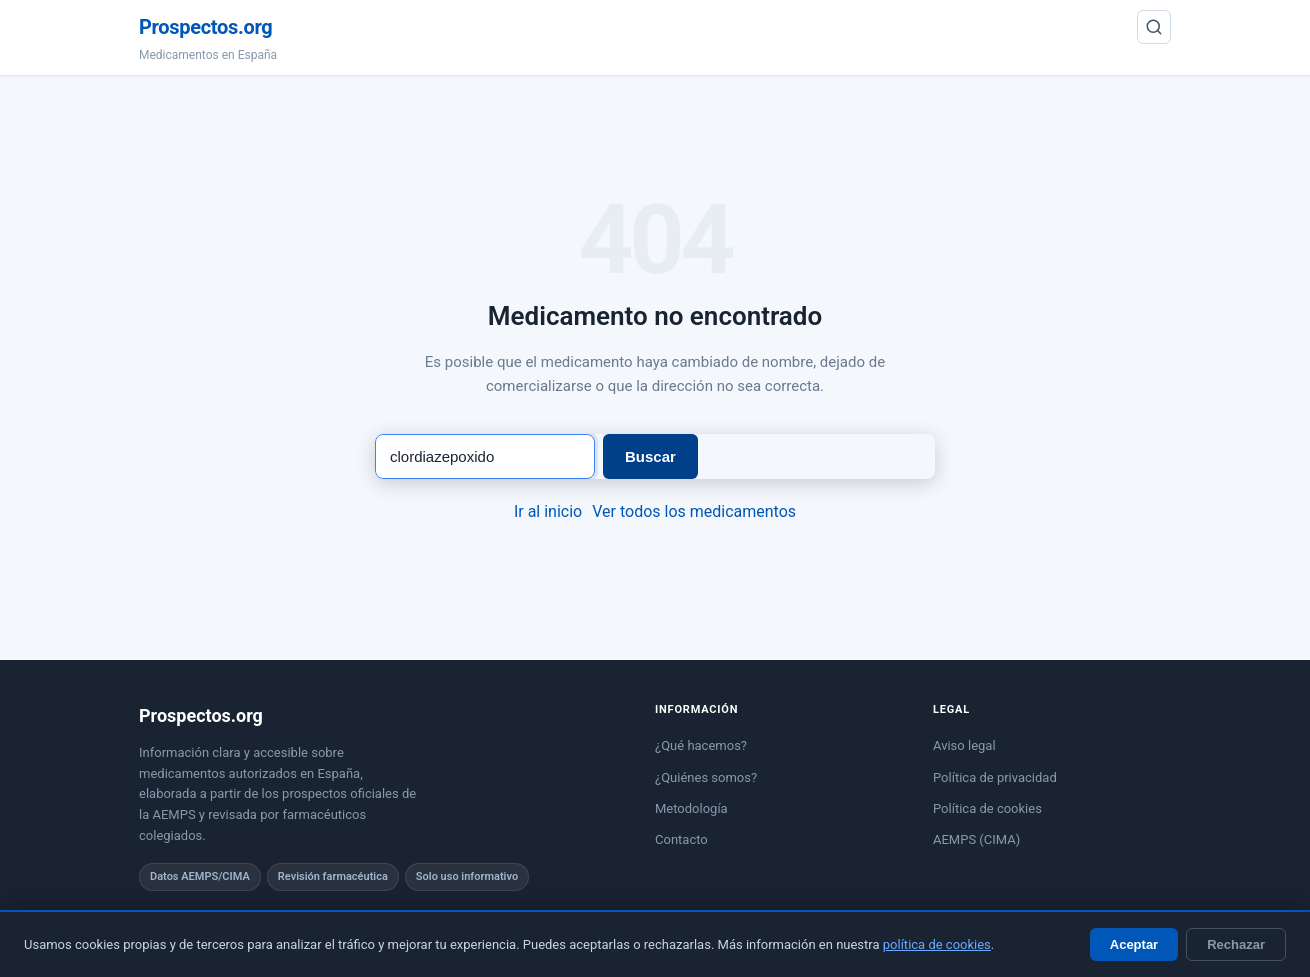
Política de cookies (987, 808)
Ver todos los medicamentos (694, 511)
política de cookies (937, 944)
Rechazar (1236, 944)
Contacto (681, 839)
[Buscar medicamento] (485, 456)
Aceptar (1134, 944)
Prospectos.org (205, 27)
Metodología (691, 808)
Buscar (650, 456)
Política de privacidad (995, 777)
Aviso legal (964, 745)
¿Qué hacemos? (701, 745)
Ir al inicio (548, 511)
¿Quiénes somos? (706, 777)
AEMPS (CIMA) (976, 839)
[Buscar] (1154, 27)
